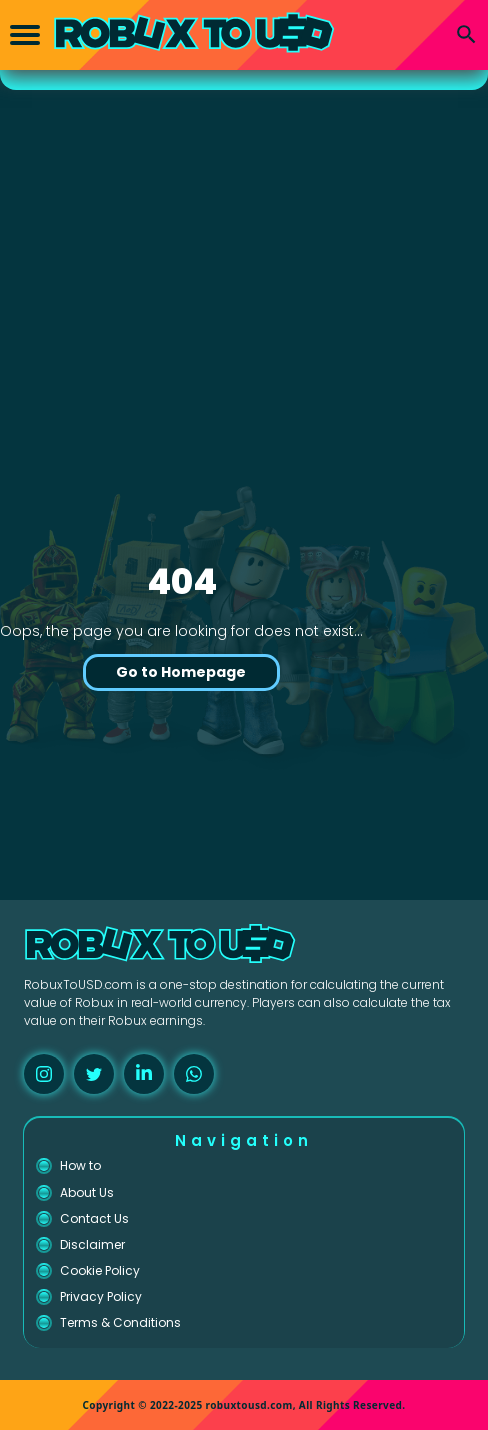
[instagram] (44, 1074)
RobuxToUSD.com (78, 984)
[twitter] (94, 1074)
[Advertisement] (244, 240)
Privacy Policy (101, 1296)
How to (80, 1165)
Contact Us (94, 1218)
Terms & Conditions (120, 1322)
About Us (87, 1192)
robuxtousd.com (249, 1405)
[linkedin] (144, 1074)
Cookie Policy (100, 1270)
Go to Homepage (181, 672)
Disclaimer (92, 1244)
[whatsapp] (194, 1074)
